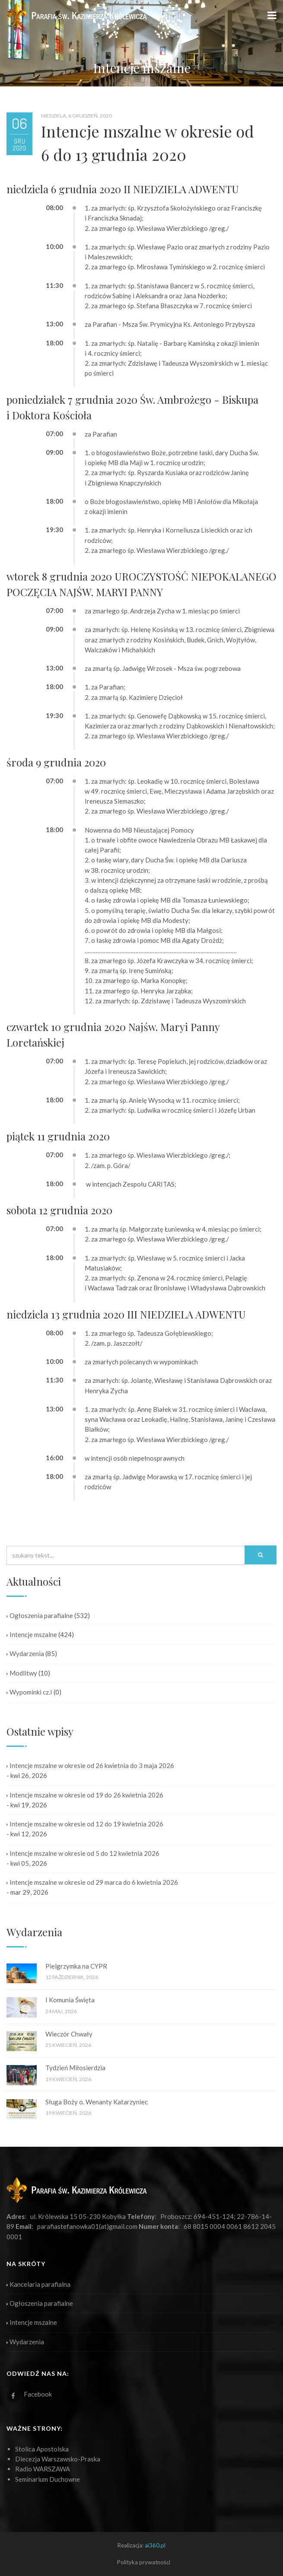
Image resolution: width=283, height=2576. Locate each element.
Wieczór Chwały (68, 2034)
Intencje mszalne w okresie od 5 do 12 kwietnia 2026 (82, 1853)
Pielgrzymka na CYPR (76, 1966)
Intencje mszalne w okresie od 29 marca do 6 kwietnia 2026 (92, 1882)
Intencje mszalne (31, 1634)
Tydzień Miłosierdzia (75, 2068)
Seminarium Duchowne (47, 2479)
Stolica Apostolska (42, 2449)
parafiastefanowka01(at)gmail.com (87, 2226)
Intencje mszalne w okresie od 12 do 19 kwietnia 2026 (84, 1824)
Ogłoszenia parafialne (39, 1615)
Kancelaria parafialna (38, 2284)
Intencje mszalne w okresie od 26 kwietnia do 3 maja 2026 (90, 1765)
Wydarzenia (25, 1653)
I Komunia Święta (70, 2000)
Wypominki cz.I (29, 1692)
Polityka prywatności (143, 2562)
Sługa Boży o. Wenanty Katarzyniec (96, 2102)
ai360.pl (155, 2545)
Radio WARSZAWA (42, 2469)
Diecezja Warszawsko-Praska (57, 2459)
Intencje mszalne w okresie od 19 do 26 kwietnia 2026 (84, 1795)
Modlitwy (21, 1673)
